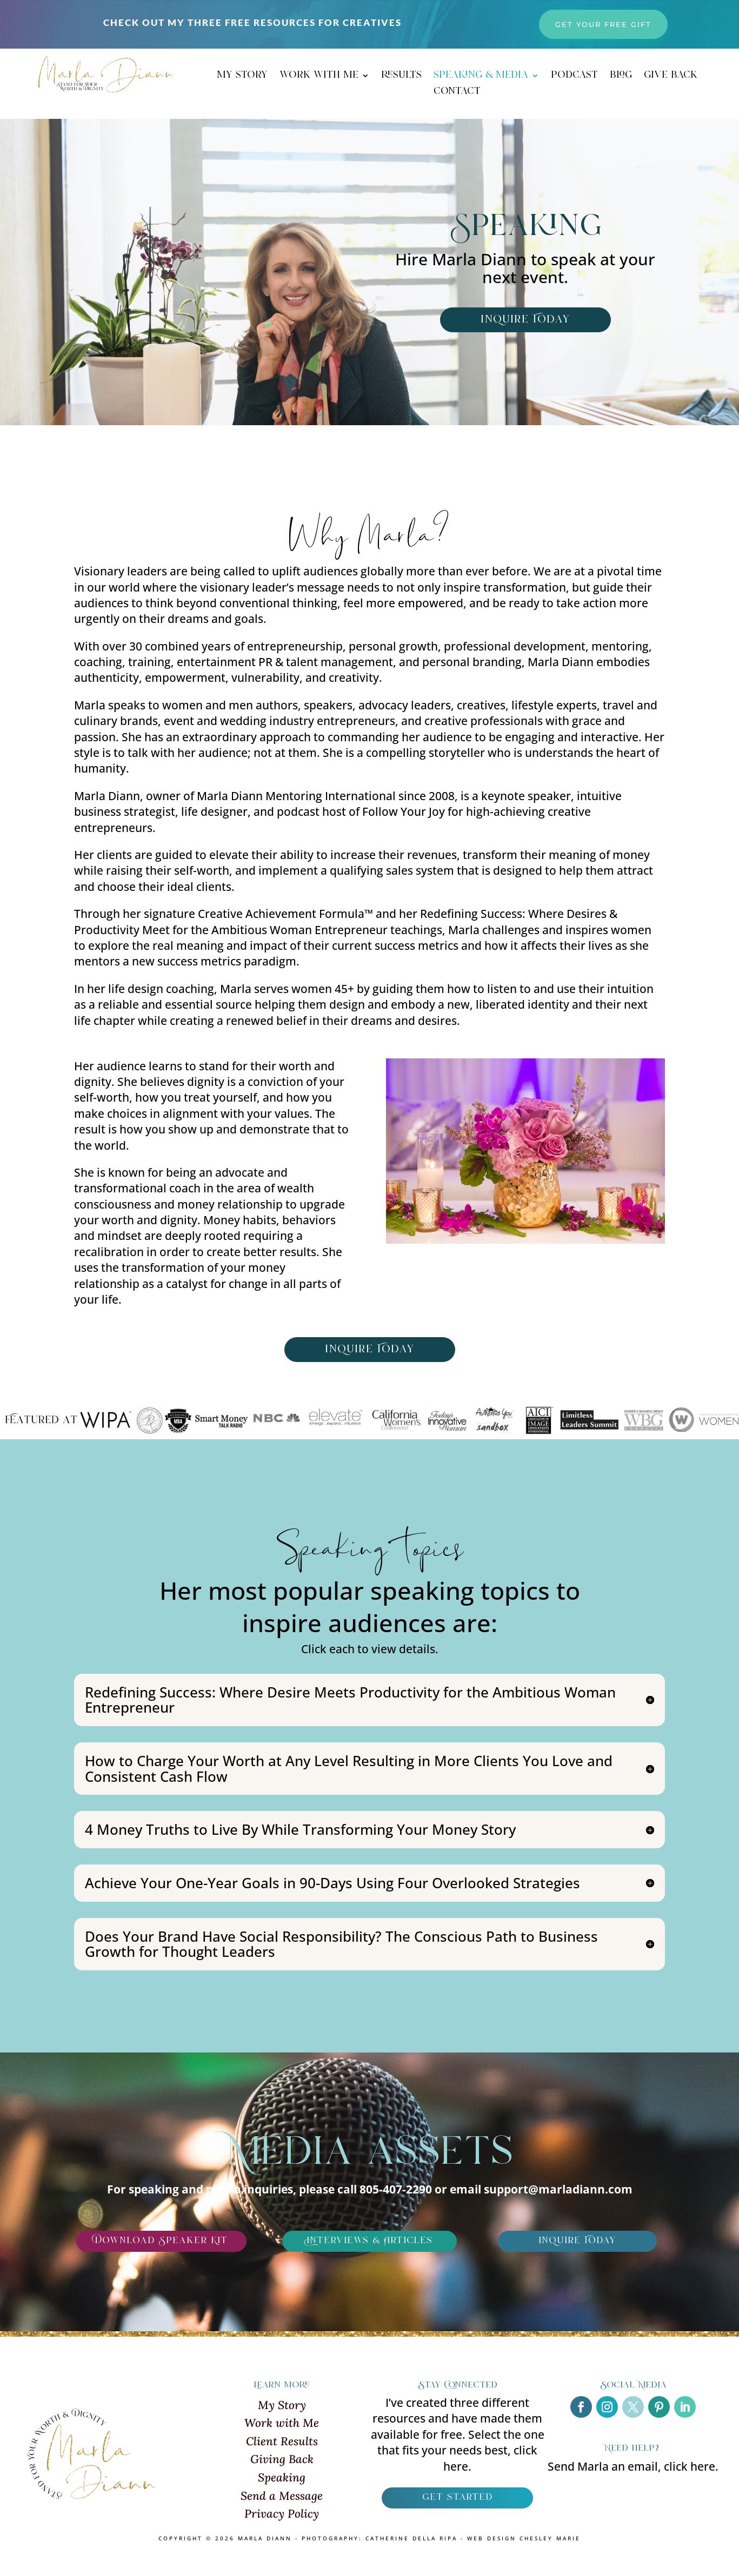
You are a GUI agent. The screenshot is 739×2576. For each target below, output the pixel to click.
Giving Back (282, 2459)
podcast (574, 77)
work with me (318, 77)
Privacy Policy (281, 2513)
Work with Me (281, 2423)
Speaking (281, 2477)
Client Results (282, 2441)
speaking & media (481, 77)
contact (457, 93)
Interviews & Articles (369, 2241)
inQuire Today (525, 320)
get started (457, 2498)
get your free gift (603, 24)
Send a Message (282, 2495)
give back (670, 77)
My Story (282, 2405)
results (401, 77)
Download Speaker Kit (161, 2241)
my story (242, 77)
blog (621, 77)
